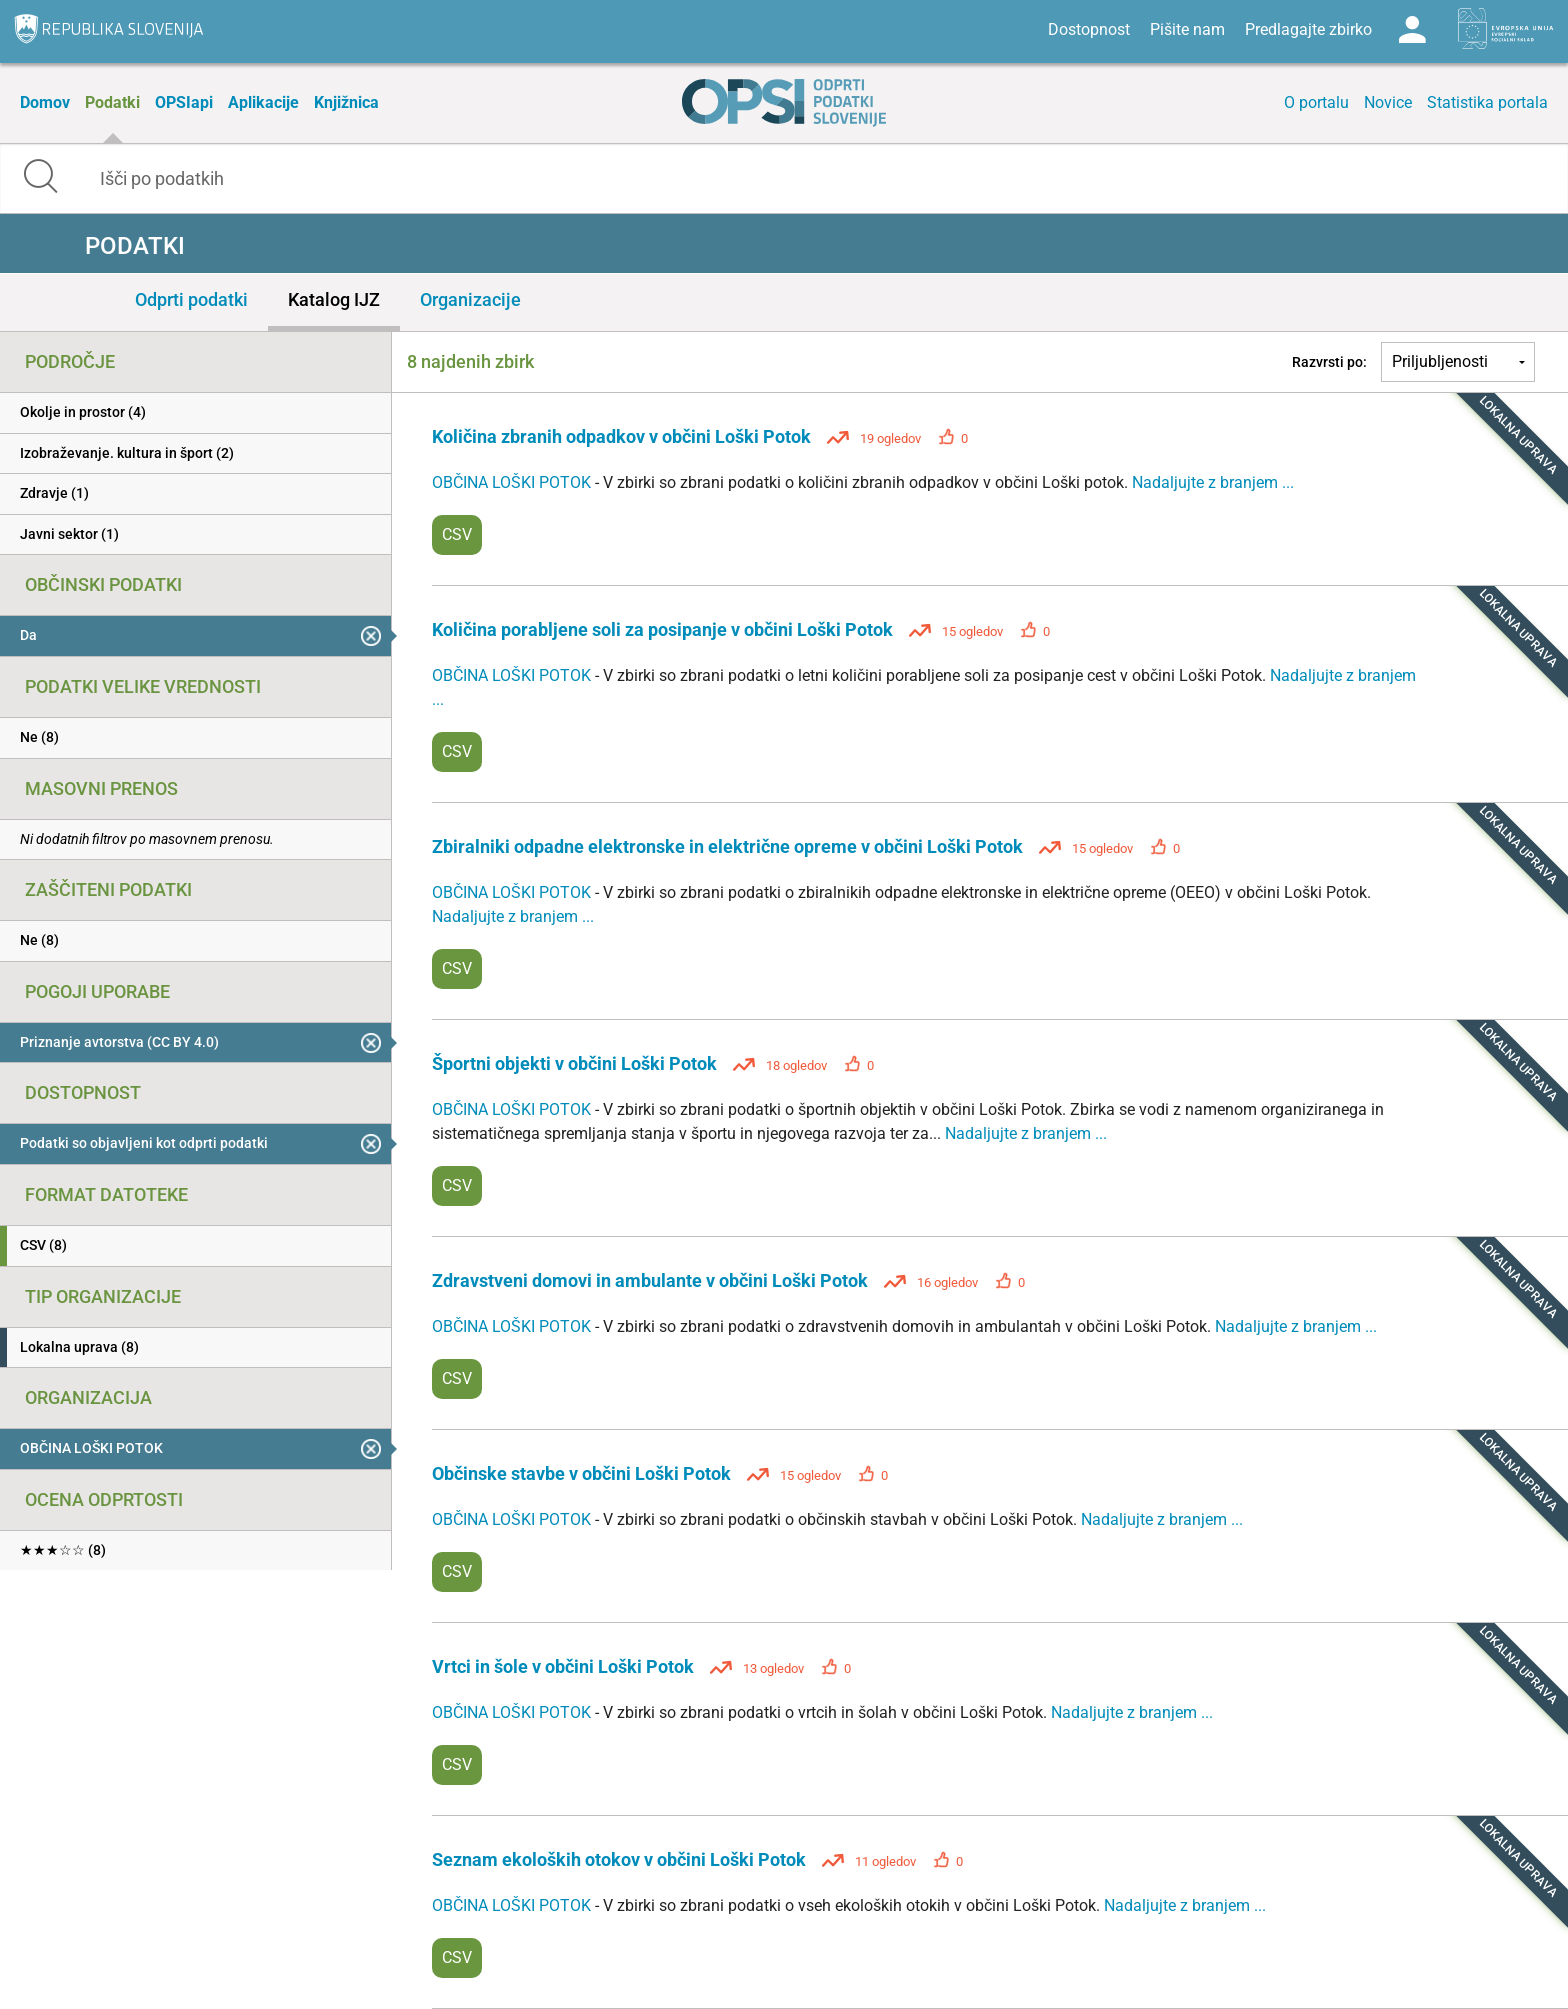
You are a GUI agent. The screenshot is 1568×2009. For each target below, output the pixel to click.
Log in (1412, 30)
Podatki (112, 102)
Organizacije (470, 299)
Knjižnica (346, 102)
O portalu (1316, 102)
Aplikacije (263, 102)
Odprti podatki (191, 299)
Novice (1388, 102)
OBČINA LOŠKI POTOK (513, 482)
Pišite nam (1187, 29)
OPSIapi (184, 102)
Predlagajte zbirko (1308, 29)
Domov (45, 102)
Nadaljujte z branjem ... (1213, 482)
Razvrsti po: (1329, 362)
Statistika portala (1487, 102)
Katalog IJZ (334, 299)
